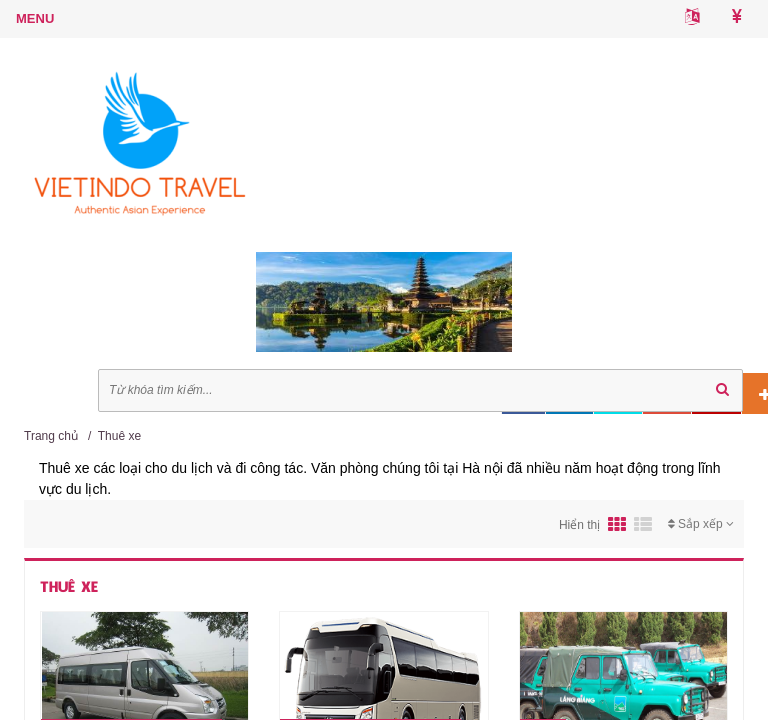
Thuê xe (119, 436)
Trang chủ (51, 436)
